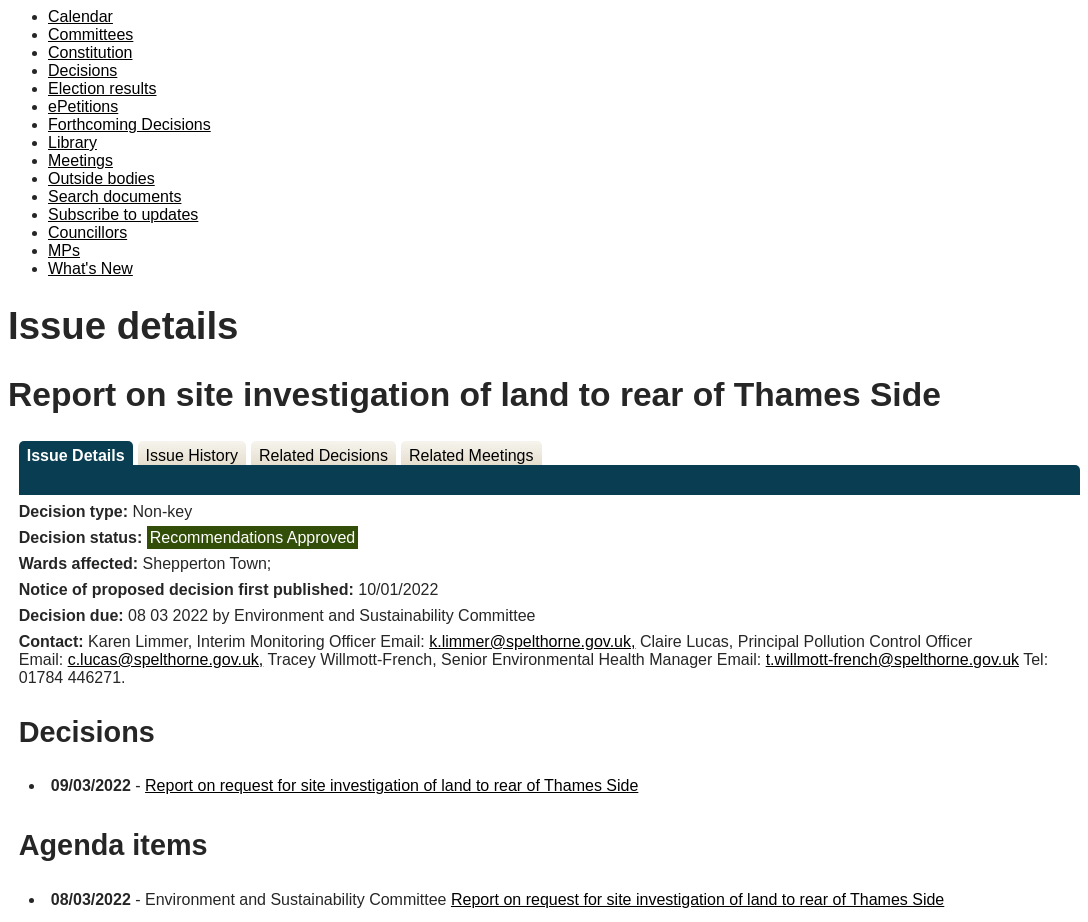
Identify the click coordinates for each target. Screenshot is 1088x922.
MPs (64, 250)
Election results (102, 88)
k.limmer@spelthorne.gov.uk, (532, 641)
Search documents (114, 196)
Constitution (90, 52)
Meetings (80, 160)
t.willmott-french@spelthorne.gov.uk (892, 659)
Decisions (82, 70)
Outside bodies (101, 178)
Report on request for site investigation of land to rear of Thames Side (391, 785)
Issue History (192, 455)
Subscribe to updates (123, 214)
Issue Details (76, 455)
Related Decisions (323, 455)
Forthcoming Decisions (129, 124)
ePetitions (83, 106)
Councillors (87, 232)
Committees (90, 34)
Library (72, 142)
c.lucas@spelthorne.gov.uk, (166, 659)
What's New (90, 268)
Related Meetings (471, 455)
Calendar (80, 16)
